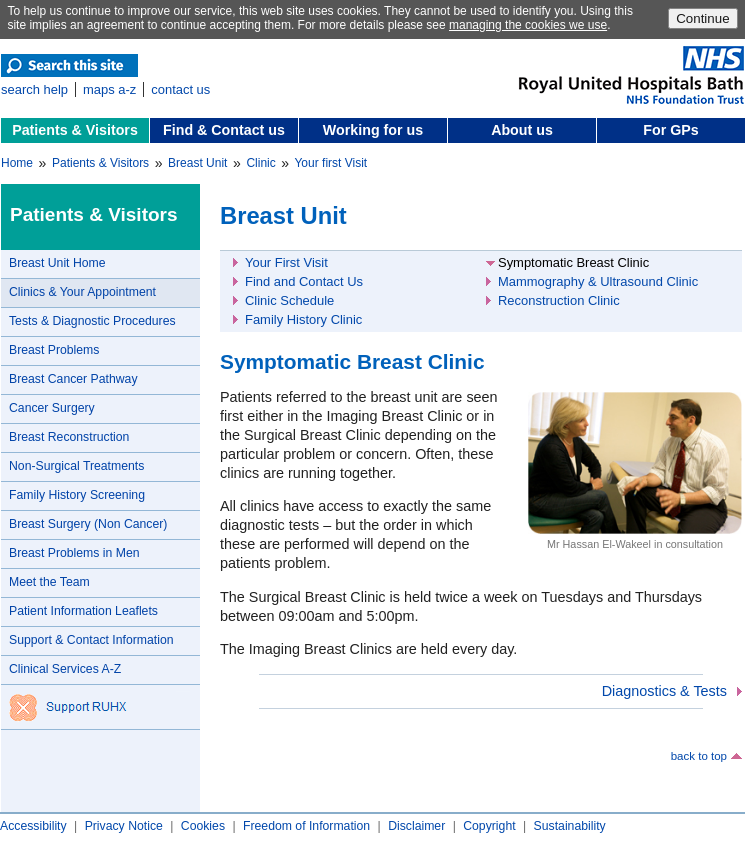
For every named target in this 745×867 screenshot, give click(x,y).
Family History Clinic (303, 319)
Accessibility (33, 826)
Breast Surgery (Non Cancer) (88, 524)
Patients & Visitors (75, 130)
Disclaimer (416, 826)
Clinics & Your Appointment (82, 292)
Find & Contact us (224, 130)
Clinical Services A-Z (65, 669)
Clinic (260, 163)
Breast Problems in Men (74, 553)
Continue (702, 18)
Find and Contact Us (304, 281)
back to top (699, 756)
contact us (180, 89)
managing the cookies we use (528, 25)
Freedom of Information (306, 826)
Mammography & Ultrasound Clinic (598, 281)
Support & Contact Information (91, 640)
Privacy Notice (124, 826)
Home (17, 163)
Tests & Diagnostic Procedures (92, 321)
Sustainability (570, 826)
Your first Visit (330, 163)
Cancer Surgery (52, 408)
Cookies (203, 826)
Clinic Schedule (289, 300)
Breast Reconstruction (69, 437)
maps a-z (109, 89)
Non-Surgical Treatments (76, 466)
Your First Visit (286, 262)
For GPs (670, 130)
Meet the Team (49, 582)
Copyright (489, 826)
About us (522, 130)
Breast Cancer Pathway (73, 379)
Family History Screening (77, 495)
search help (34, 89)
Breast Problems (54, 350)
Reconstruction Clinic (559, 300)
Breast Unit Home (57, 263)
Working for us (373, 130)
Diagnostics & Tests (664, 691)
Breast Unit (197, 163)
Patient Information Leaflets (83, 611)
